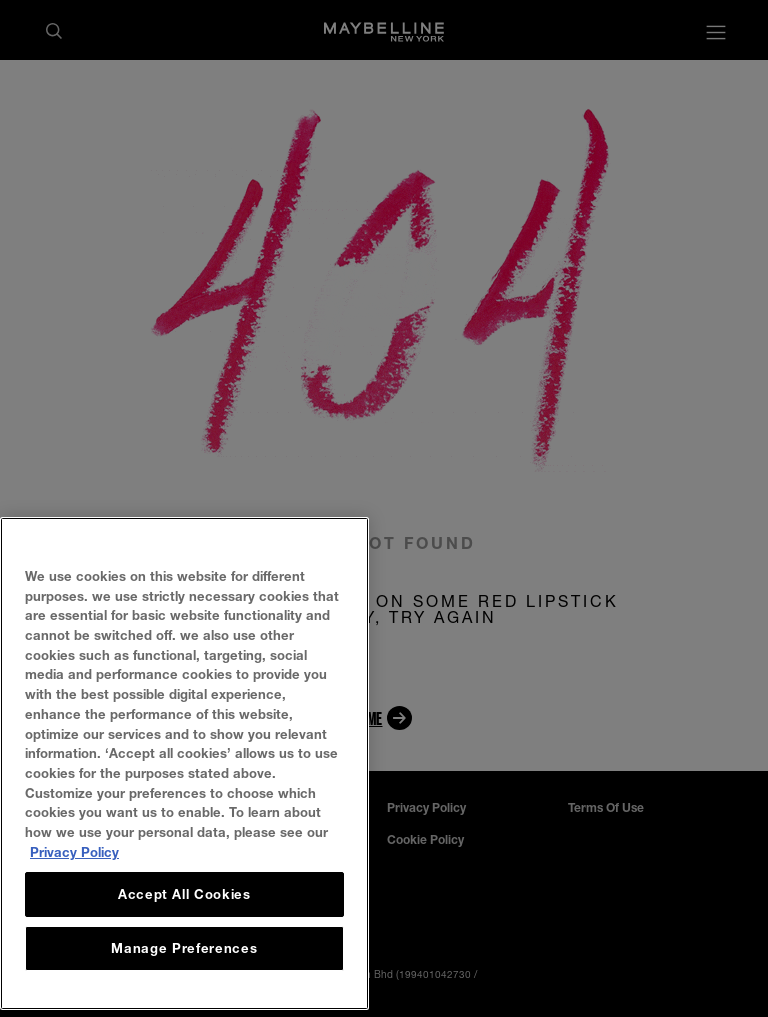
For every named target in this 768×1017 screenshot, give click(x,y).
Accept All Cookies (184, 922)
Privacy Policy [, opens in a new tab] (74, 879)
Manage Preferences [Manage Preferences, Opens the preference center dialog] (184, 976)
